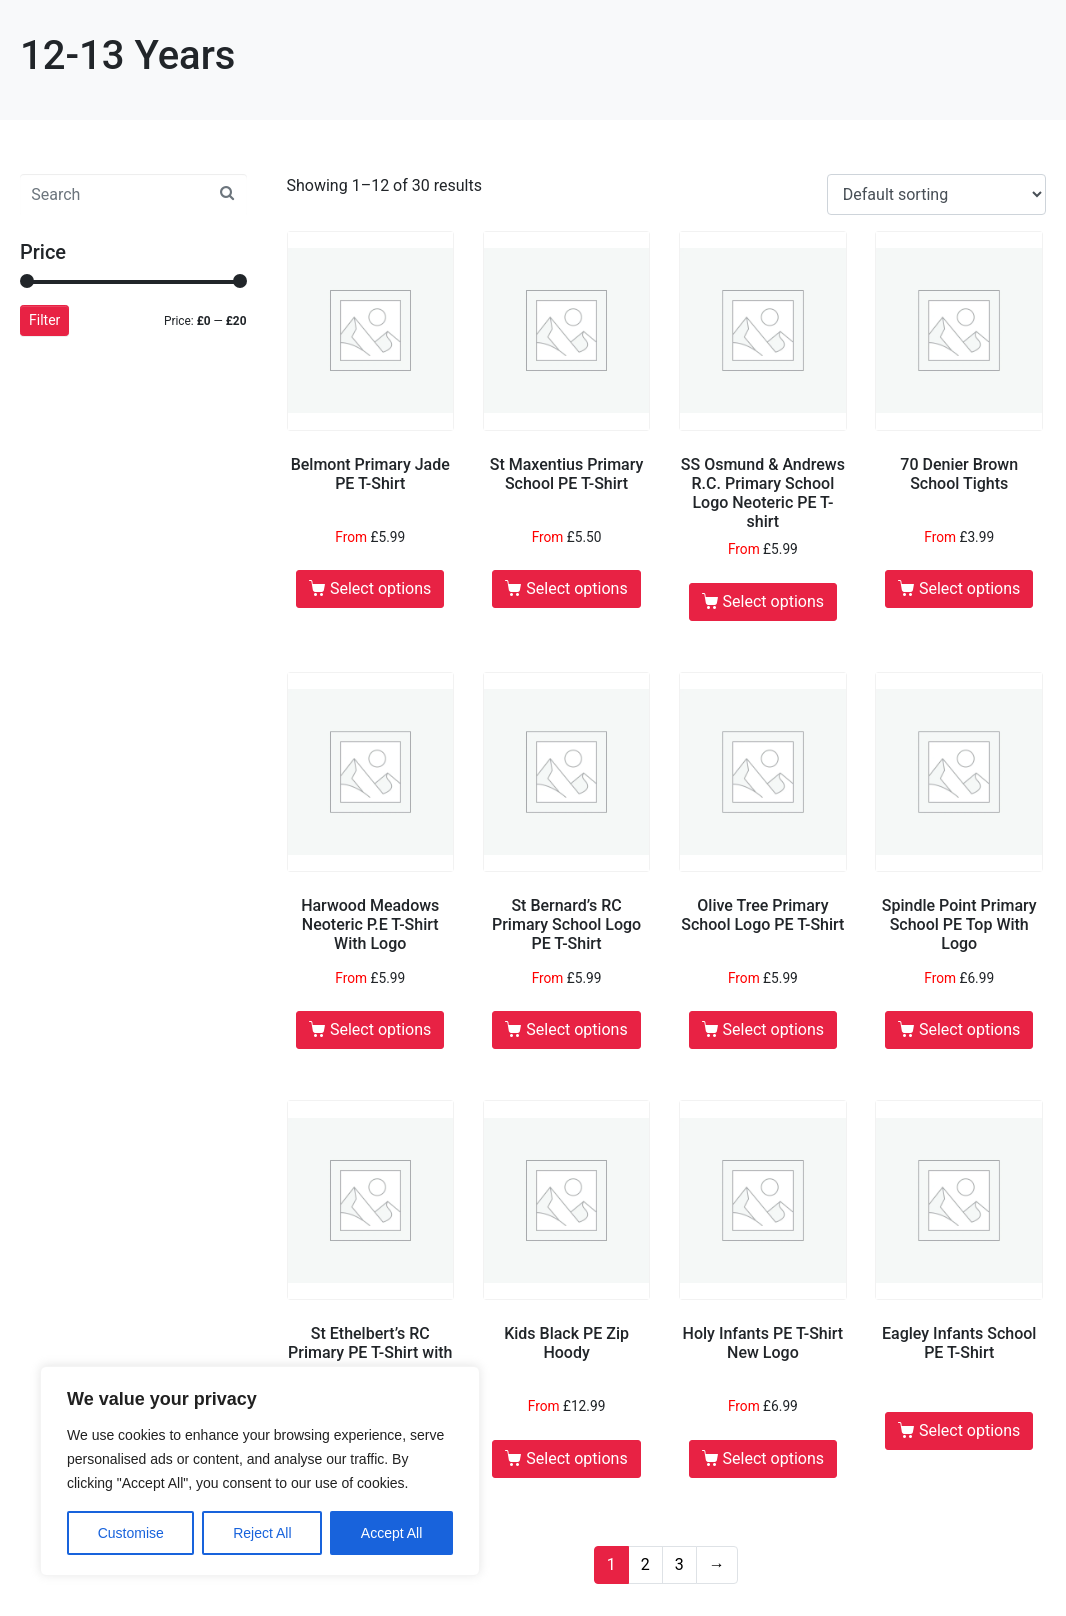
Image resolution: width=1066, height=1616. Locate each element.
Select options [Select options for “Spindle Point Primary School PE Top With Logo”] (969, 1029)
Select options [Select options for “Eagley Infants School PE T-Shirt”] (969, 1430)
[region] (260, 1471)
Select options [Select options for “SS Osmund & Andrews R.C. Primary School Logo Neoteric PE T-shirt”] (773, 601)
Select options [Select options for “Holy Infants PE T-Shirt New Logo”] (773, 1458)
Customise (131, 1533)
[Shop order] (936, 194)
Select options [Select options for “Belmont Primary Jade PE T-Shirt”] (380, 588)
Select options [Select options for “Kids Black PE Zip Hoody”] (576, 1458)
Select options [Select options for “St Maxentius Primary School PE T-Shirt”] (576, 588)
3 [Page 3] (679, 1564)
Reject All (262, 1533)
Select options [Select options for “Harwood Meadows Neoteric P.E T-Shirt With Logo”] (380, 1029)
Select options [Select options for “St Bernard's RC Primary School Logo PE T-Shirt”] (576, 1029)
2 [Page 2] (645, 1564)
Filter (44, 320)
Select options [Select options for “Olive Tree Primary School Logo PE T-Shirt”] (773, 1029)
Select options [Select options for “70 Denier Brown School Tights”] (969, 588)
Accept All (391, 1533)
